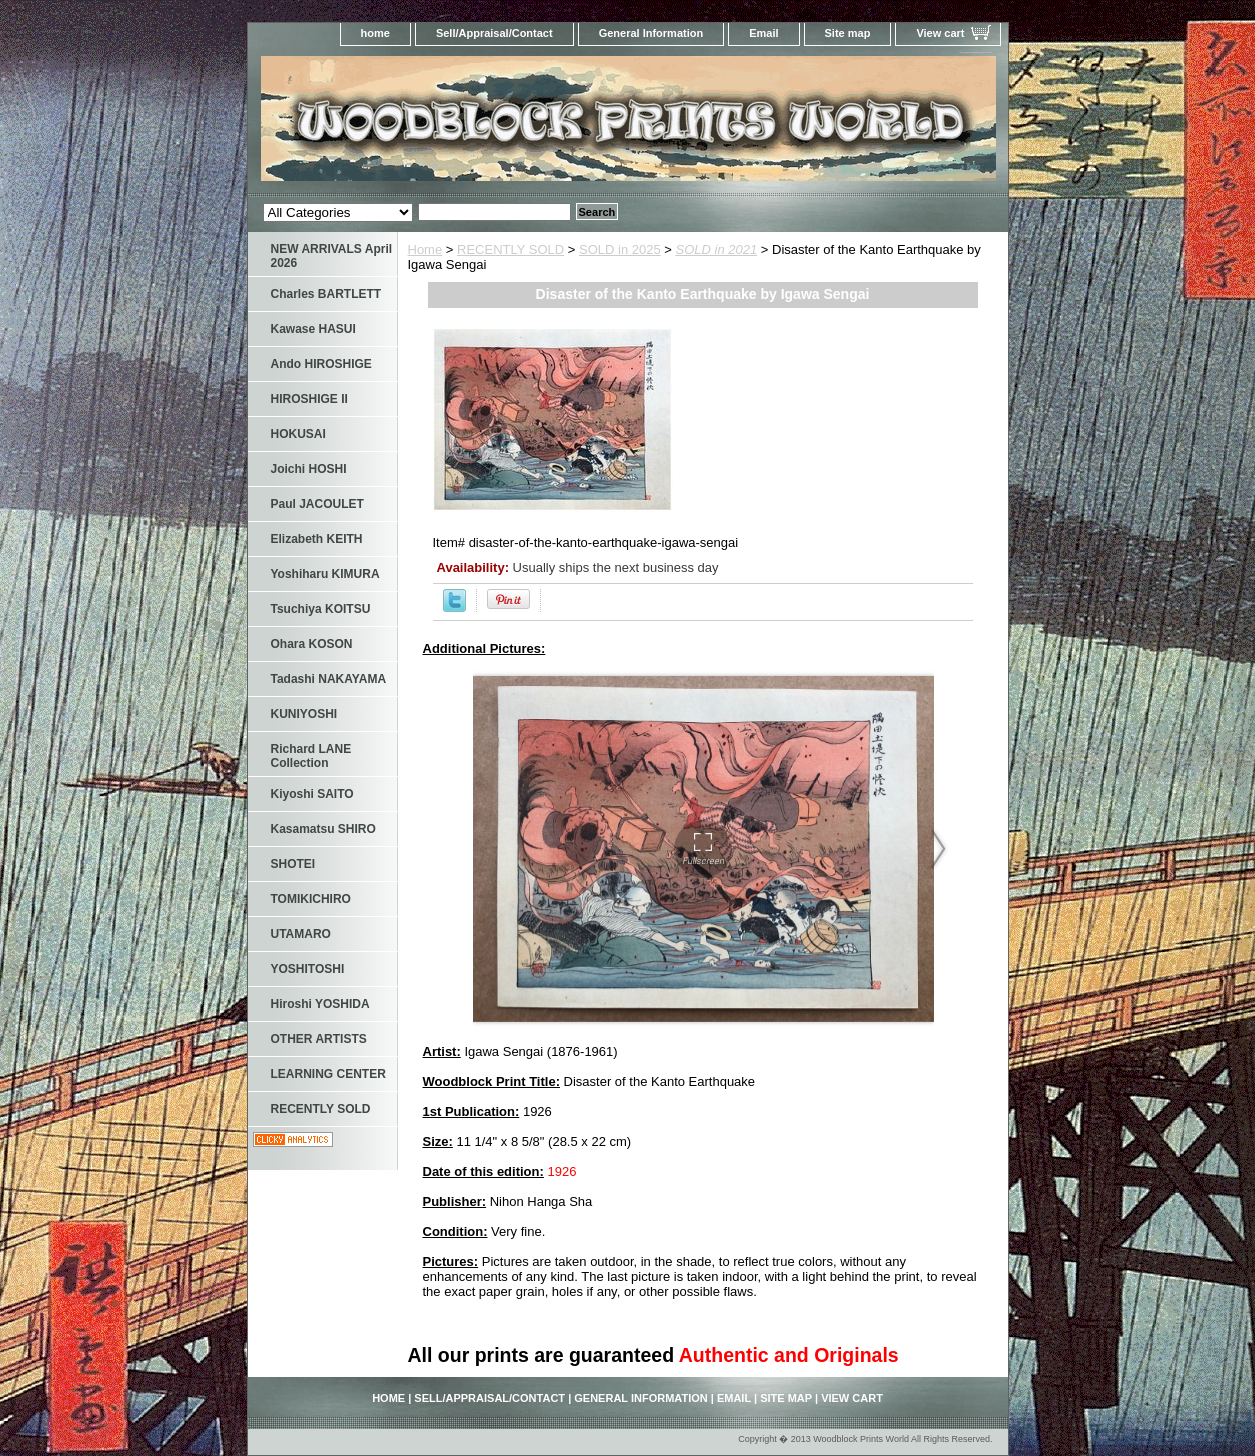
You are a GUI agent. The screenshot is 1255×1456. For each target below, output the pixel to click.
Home (425, 249)
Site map (848, 33)
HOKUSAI (298, 434)
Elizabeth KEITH (317, 539)
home (375, 33)
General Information (651, 33)
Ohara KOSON (312, 644)
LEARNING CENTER (328, 1074)
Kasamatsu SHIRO (323, 829)
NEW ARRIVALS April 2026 (332, 256)
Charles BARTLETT (326, 294)
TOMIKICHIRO (311, 899)
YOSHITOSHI (308, 969)
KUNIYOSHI (304, 714)
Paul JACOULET (317, 504)
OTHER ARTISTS (319, 1039)
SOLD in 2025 (620, 249)
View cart (940, 33)
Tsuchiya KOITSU (321, 609)
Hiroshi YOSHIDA (320, 1004)
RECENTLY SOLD (510, 249)
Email (763, 33)
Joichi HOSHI (309, 469)
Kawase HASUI (313, 329)
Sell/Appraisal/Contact (494, 33)
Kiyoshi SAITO (312, 794)
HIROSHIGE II (309, 399)
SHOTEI (293, 864)
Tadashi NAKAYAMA (329, 679)
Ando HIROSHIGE (321, 364)
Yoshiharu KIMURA (325, 574)
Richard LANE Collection (311, 756)
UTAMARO (301, 934)
